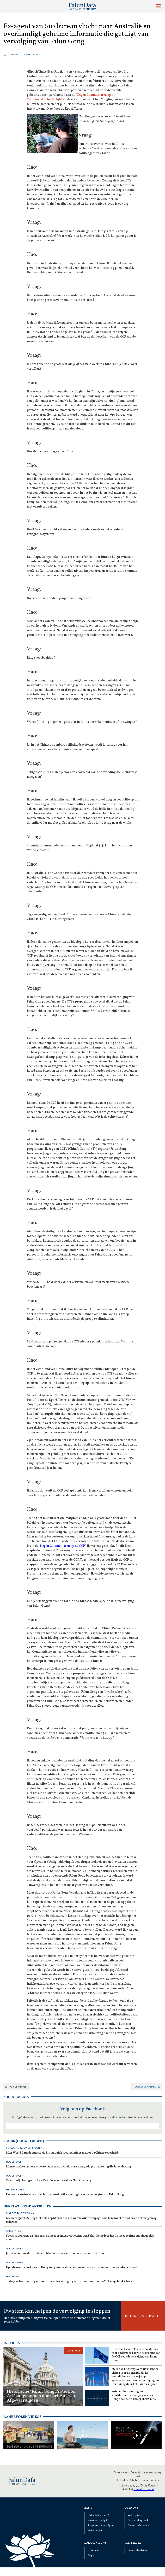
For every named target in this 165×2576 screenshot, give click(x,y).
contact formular (143, 2489)
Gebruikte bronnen (138, 2525)
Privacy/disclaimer (138, 2550)
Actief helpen (95, 2530)
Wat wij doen (135, 2515)
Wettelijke (133, 2543)
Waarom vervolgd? (98, 2520)
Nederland (94, 2550)
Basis (88, 2508)
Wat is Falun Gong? (98, 2515)
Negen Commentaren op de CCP (62, 1546)
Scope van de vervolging (101, 2525)
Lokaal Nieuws (95, 2543)
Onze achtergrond (138, 2520)
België (91, 2555)
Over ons (131, 2508)
